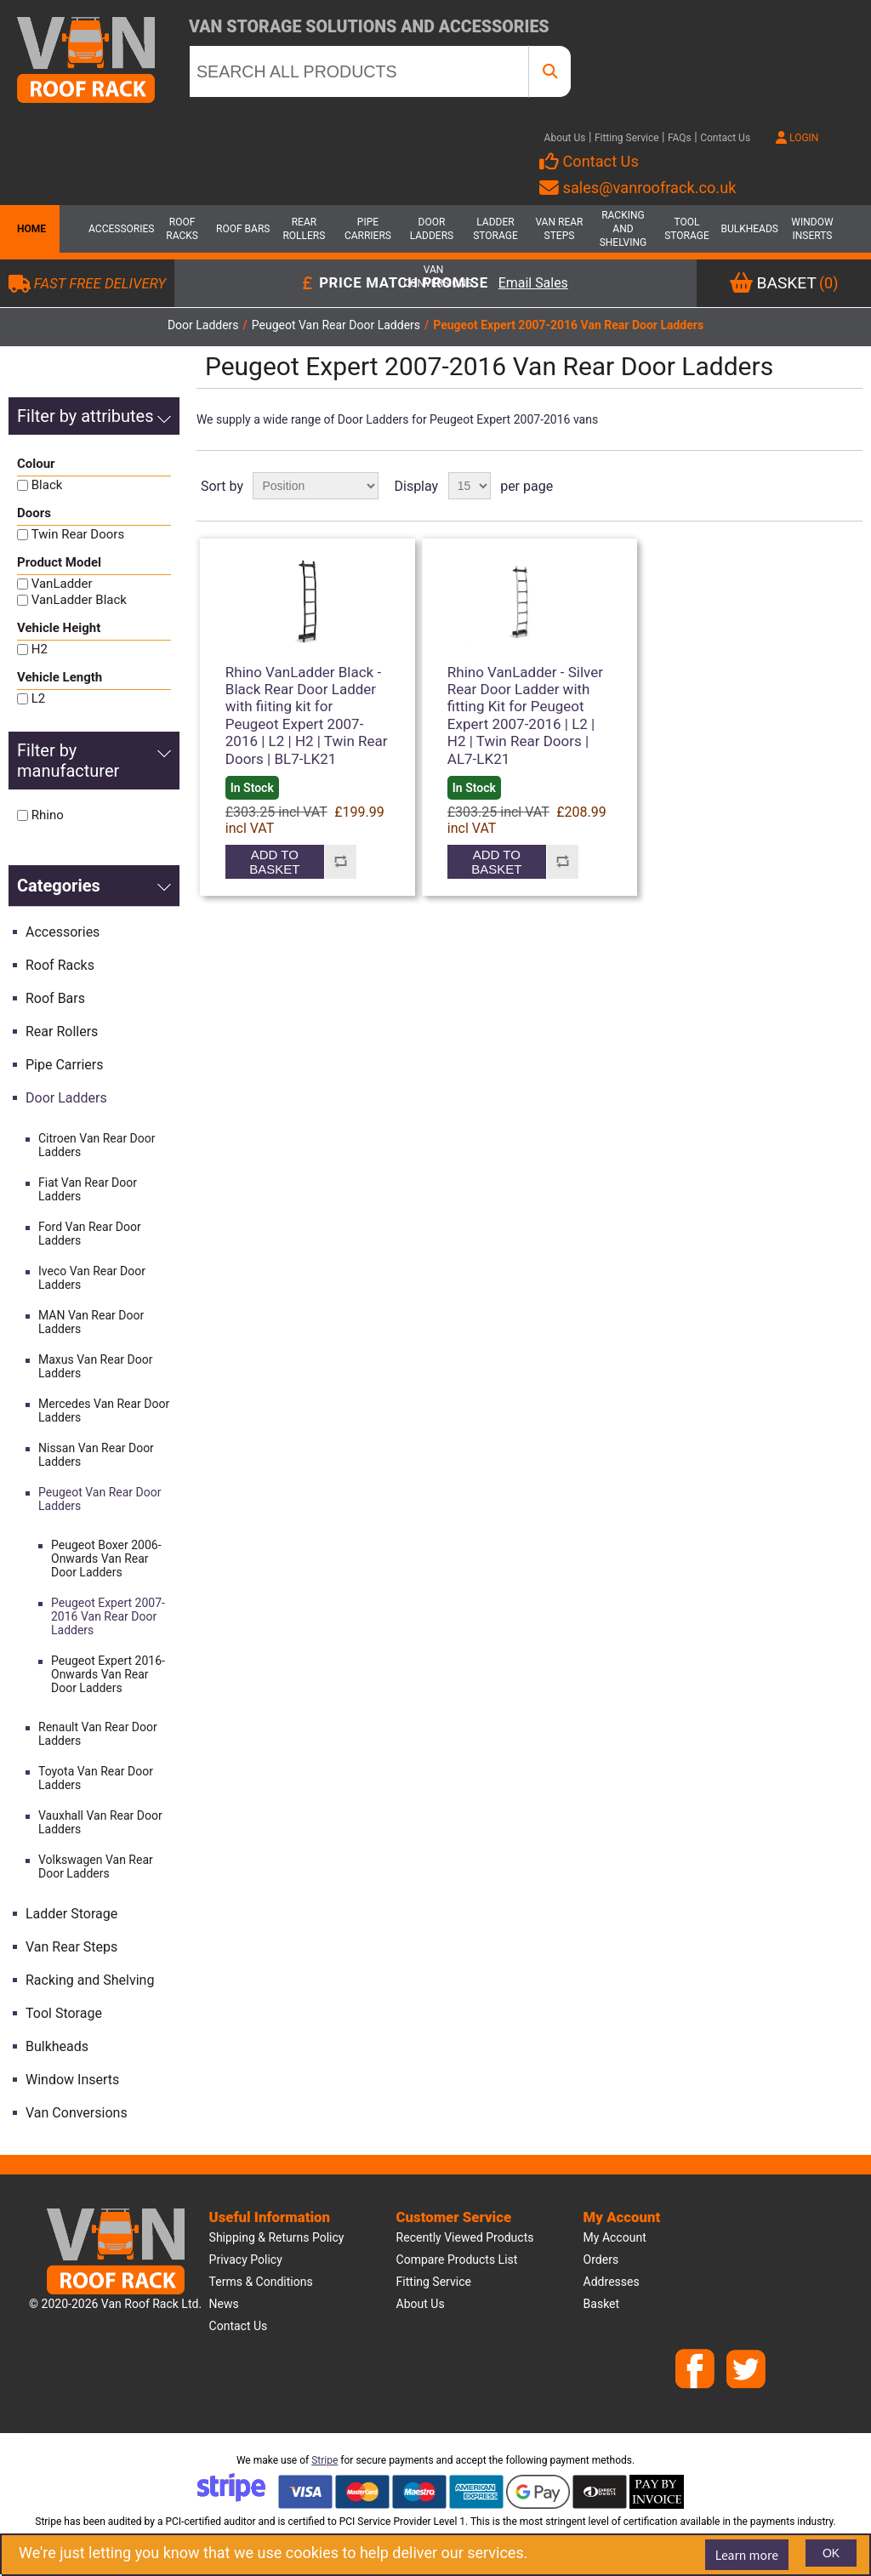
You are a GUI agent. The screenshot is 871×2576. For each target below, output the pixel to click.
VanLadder (62, 583)
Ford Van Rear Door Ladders (89, 1233)
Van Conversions (434, 276)
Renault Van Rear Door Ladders (97, 1733)
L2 (38, 698)
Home (30, 229)
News (224, 2304)
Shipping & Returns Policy (276, 2237)
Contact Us (725, 138)
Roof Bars (243, 229)
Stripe (324, 2460)
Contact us (238, 2326)
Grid (817, 485)
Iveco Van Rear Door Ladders (91, 1277)
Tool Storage (686, 229)
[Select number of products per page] (469, 485)
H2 (39, 649)
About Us (565, 138)
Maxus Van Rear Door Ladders (95, 1366)
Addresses (612, 2281)
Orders (601, 2259)
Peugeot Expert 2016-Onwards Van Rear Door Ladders (108, 1674)
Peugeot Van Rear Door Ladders (99, 1499)
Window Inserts (812, 229)
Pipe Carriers (367, 229)
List (848, 485)
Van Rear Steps (559, 229)
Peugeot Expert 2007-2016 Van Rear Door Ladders (108, 1616)
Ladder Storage (495, 229)
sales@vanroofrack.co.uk (637, 188)
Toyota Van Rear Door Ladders (95, 1778)
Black (47, 485)
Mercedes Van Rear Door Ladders (103, 1410)
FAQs (680, 138)
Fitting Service (627, 138)
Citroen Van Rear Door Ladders (97, 1145)
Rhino (47, 815)
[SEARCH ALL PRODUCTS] (359, 71)
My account (615, 2237)
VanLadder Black (79, 599)
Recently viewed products (465, 2237)
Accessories (118, 229)
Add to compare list (340, 862)
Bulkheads (748, 229)
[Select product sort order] (316, 485)
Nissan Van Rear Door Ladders (96, 1454)
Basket (602, 2304)
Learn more (746, 2554)
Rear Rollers (303, 229)
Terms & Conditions (261, 2281)
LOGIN (797, 138)
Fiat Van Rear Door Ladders (87, 1189)
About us (420, 2304)
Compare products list (457, 2259)
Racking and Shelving (623, 228)
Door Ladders (432, 229)
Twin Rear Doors (77, 534)
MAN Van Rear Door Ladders (91, 1322)
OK (831, 2553)
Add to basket (274, 861)
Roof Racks (182, 229)
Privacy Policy (245, 2259)
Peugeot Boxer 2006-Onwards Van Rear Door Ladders (106, 1558)
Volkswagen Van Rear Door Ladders (95, 1866)
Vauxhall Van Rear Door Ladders (100, 1822)
